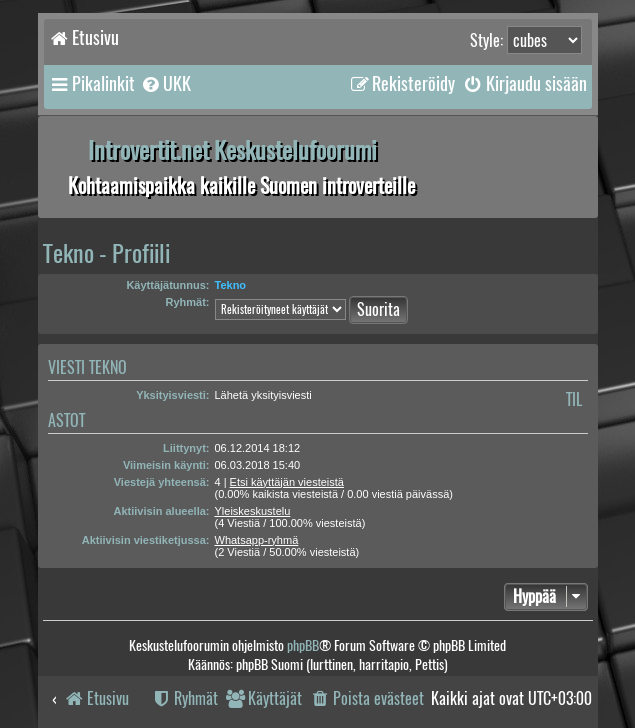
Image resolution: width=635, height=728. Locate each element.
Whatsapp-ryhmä (257, 540)
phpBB (303, 645)
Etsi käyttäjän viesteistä (287, 482)
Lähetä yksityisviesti (263, 395)
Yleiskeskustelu (253, 511)
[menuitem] (165, 84)
